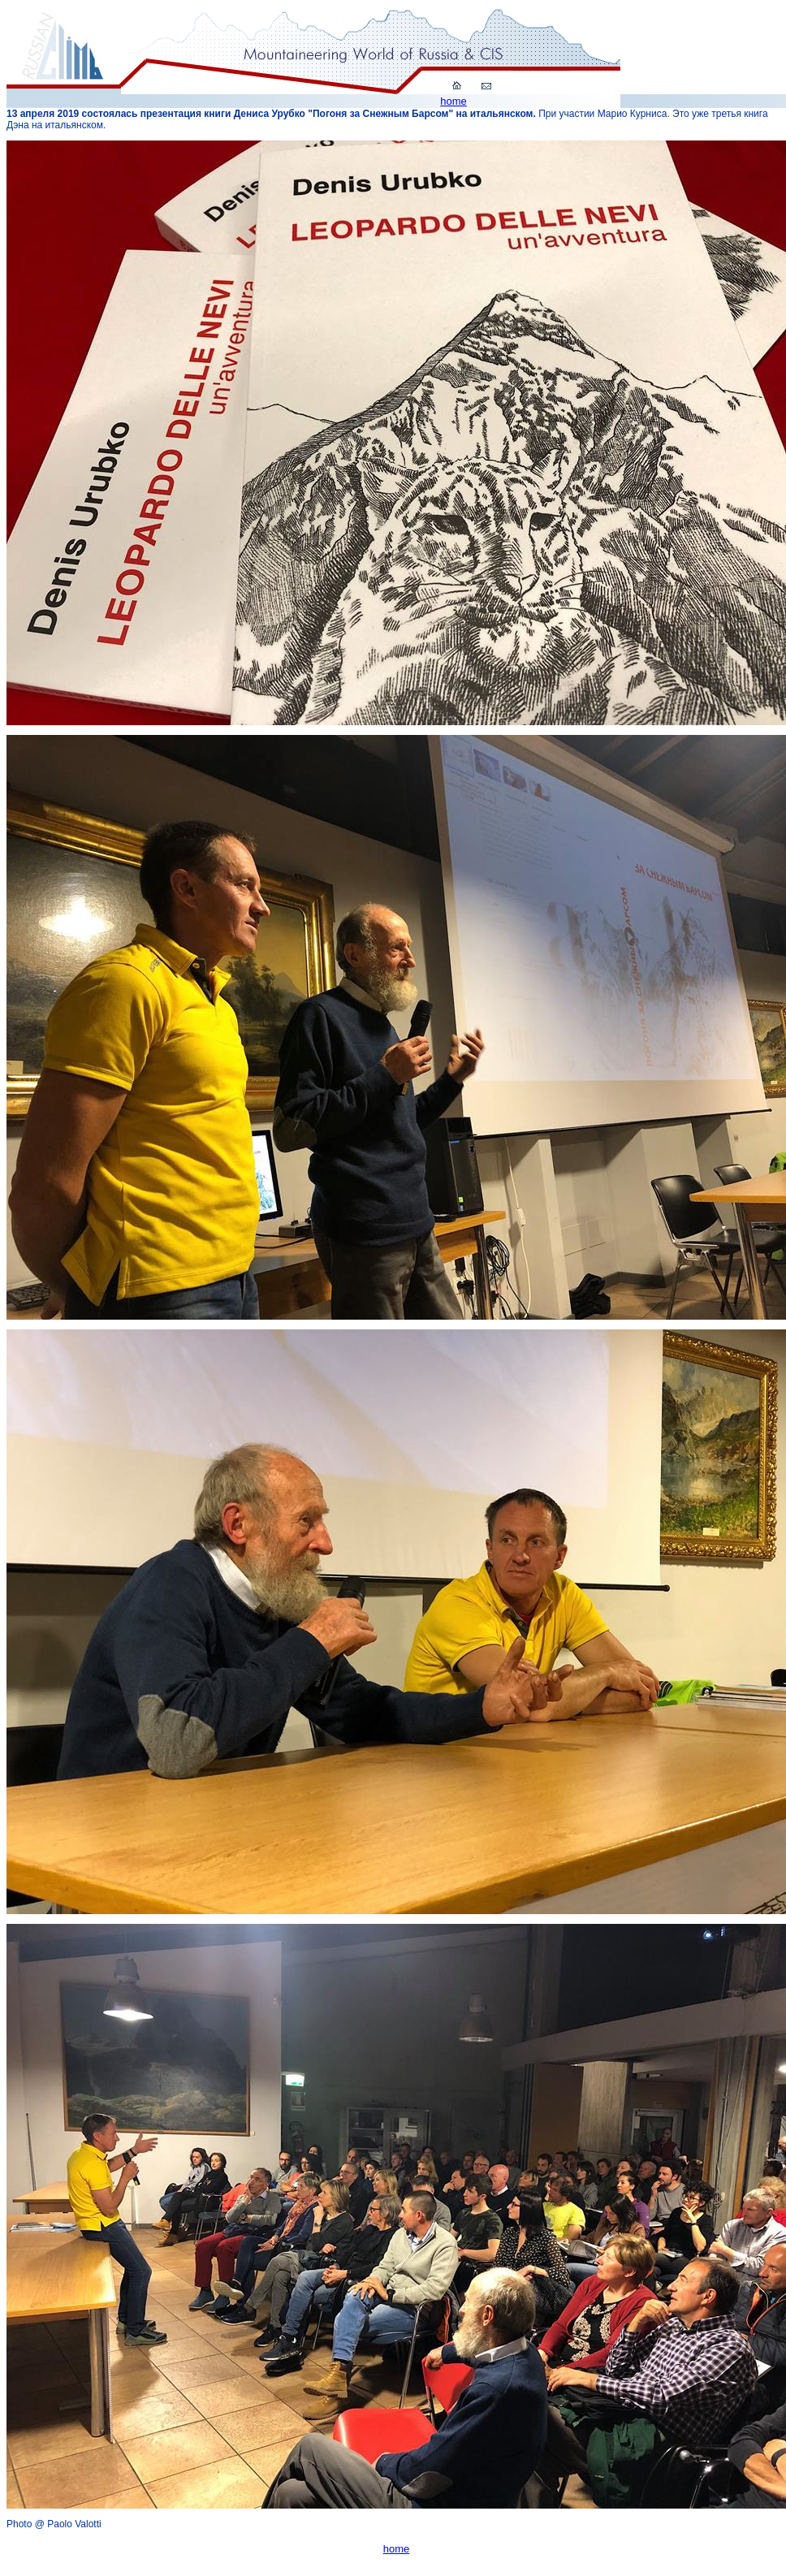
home (453, 101)
